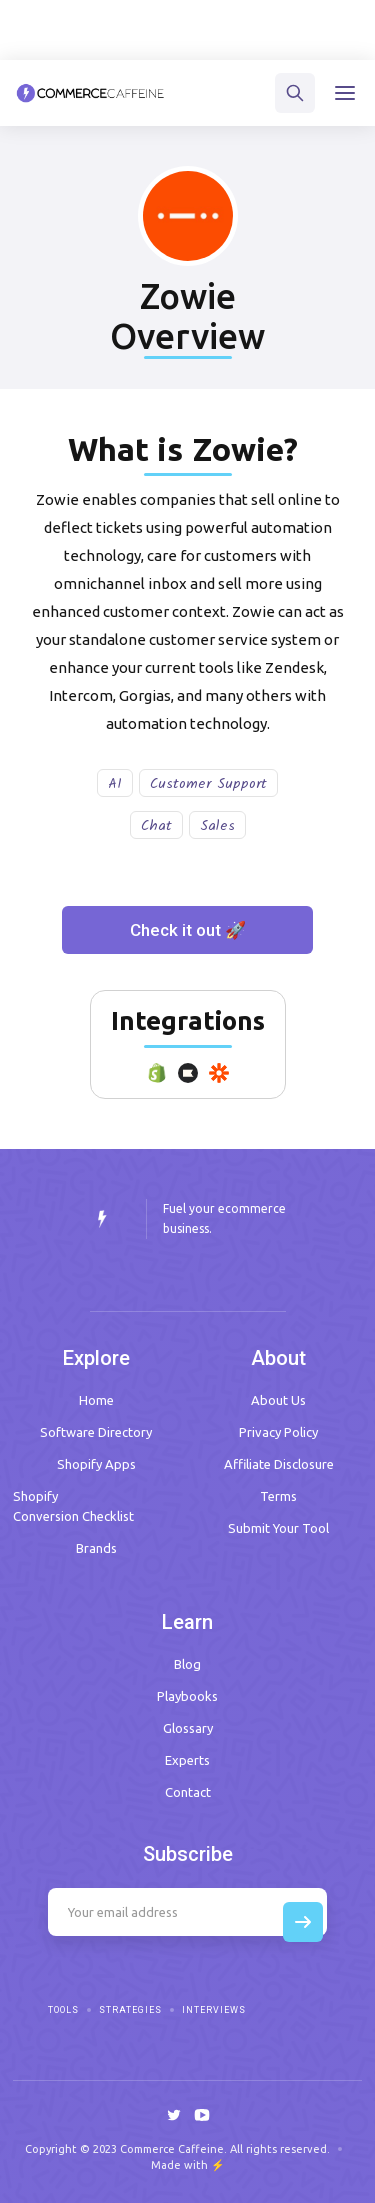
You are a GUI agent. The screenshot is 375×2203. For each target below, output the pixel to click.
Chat (156, 826)
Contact (188, 1792)
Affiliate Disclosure (279, 1464)
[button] (345, 93)
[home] (90, 93)
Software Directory (96, 1432)
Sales (217, 826)
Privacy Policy (278, 1432)
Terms (278, 1496)
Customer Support (208, 784)
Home (96, 1400)
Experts (187, 1760)
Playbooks (187, 1696)
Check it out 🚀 (188, 930)
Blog (187, 1664)
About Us (278, 1400)
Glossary (188, 1728)
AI (115, 784)
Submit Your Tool (278, 1528)
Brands (96, 1548)
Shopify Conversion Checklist (73, 1506)
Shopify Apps (96, 1464)
